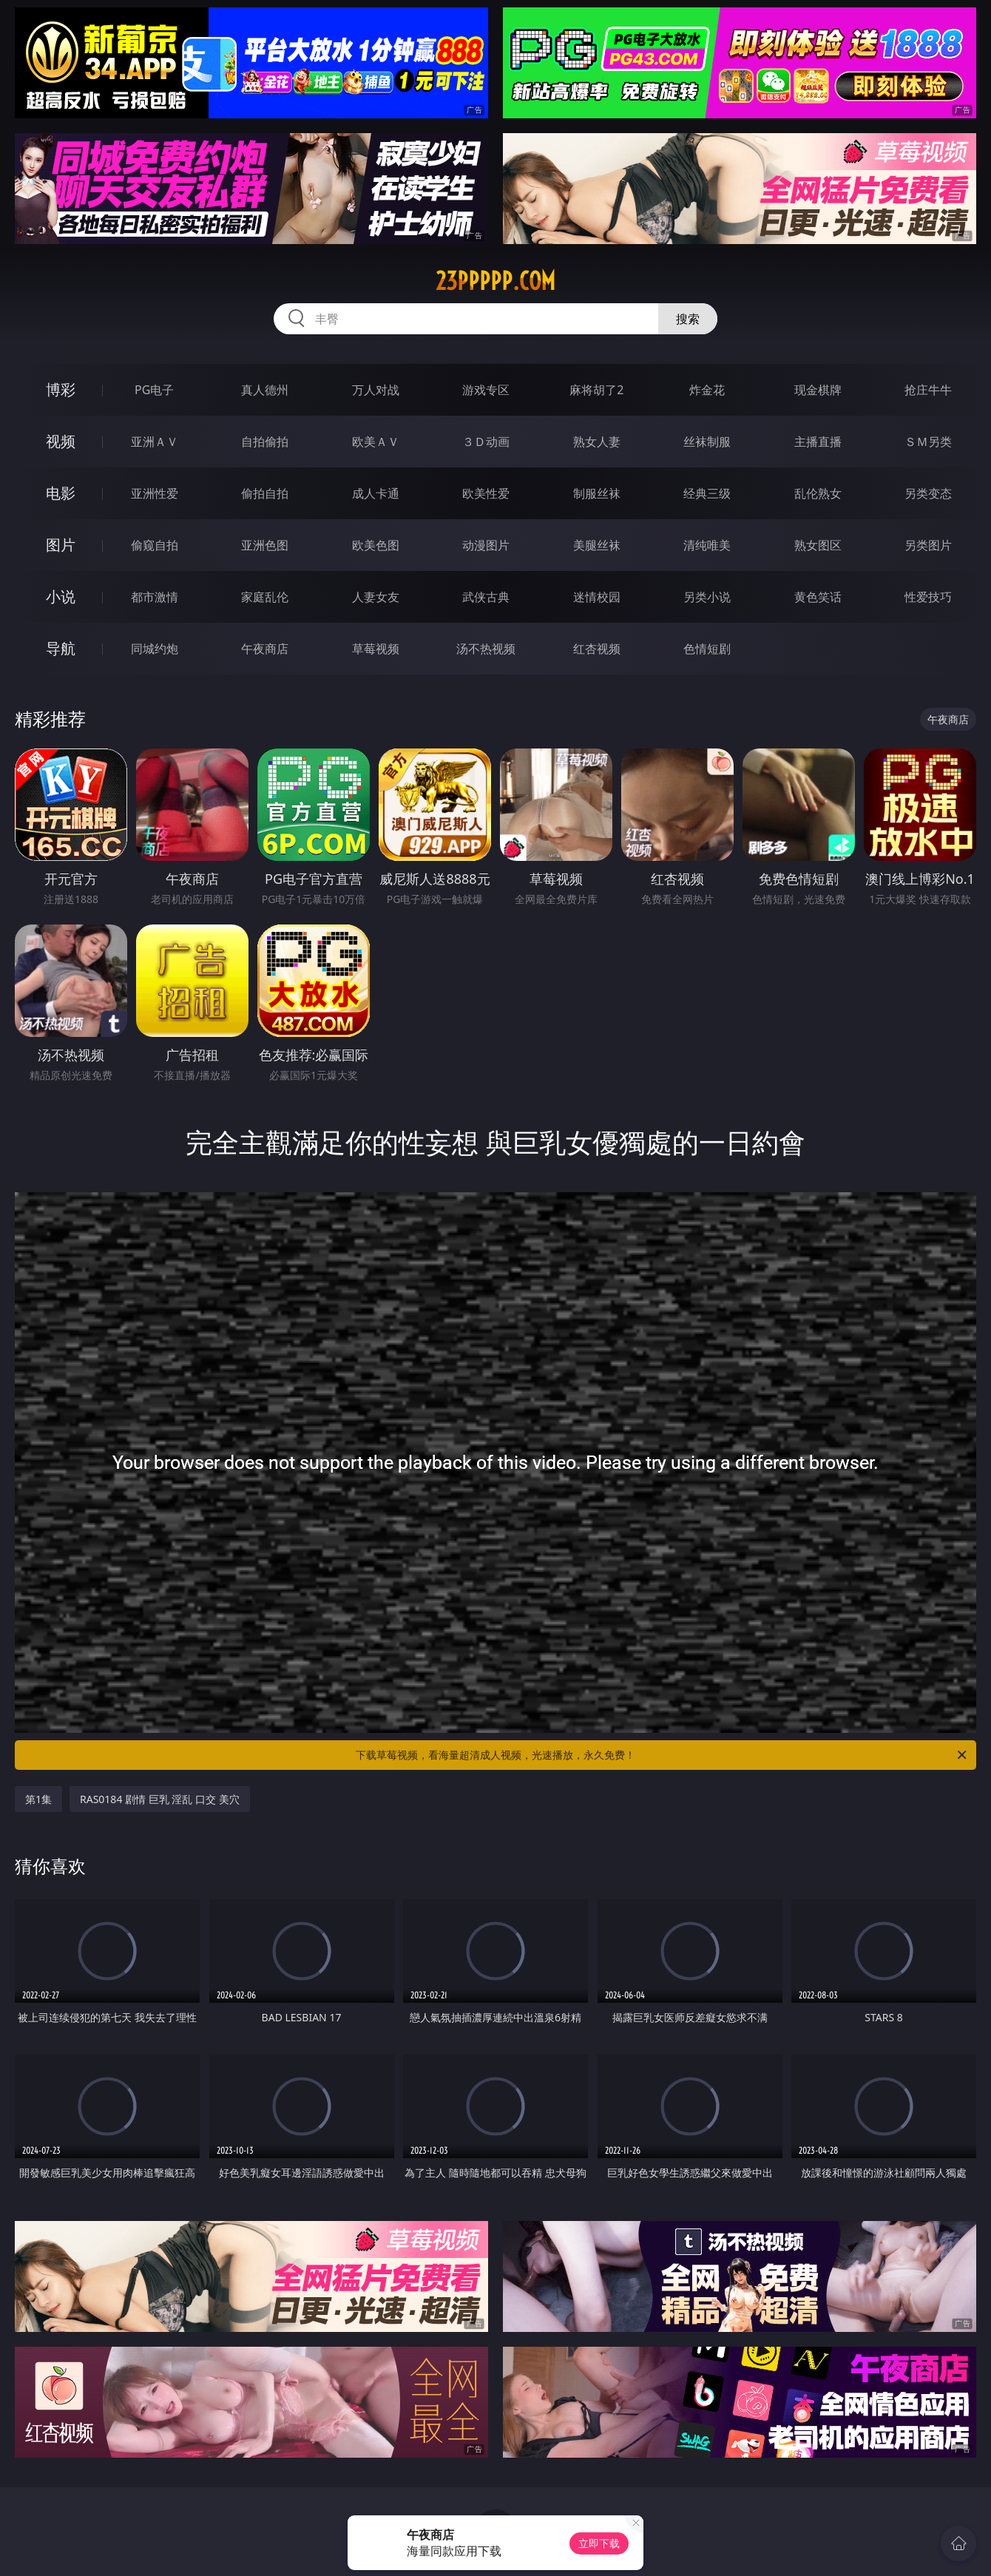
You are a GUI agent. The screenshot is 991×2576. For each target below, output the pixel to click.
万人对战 (375, 390)
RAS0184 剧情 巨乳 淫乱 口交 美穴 (160, 1799)
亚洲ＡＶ (154, 441)
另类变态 (928, 493)
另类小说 (707, 597)
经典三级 (707, 493)
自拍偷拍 (264, 441)
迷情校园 (596, 597)
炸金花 (707, 390)
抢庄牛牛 (928, 390)
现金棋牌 (818, 390)
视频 (60, 441)
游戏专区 (486, 390)
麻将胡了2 (596, 390)
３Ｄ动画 (486, 441)
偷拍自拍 (264, 493)
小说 (60, 596)
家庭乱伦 (264, 597)
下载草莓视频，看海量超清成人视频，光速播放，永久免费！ (662, 1755)
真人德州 (264, 390)
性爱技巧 (928, 597)
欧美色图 (375, 545)
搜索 (688, 319)
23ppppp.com (495, 281)
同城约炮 (154, 648)
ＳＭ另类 (928, 441)
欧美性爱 (486, 493)
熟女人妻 (596, 441)
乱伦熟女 (818, 493)
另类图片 (928, 545)
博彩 (60, 389)
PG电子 (154, 390)
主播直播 (818, 441)
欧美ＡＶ (375, 441)
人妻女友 (375, 597)
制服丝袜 (596, 493)
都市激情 (154, 597)
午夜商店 (264, 648)
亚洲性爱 (154, 493)
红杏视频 (596, 648)
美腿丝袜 (596, 545)
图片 (60, 545)
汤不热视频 (485, 648)
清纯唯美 (707, 545)
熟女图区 (818, 545)
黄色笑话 (818, 597)
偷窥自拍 (154, 545)
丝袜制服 (707, 441)
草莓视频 (375, 648)
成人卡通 (375, 493)
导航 (60, 648)
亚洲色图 (264, 545)
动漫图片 (486, 545)
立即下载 (599, 2543)
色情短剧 (707, 648)
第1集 (38, 1799)
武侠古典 (486, 597)
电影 (60, 493)
